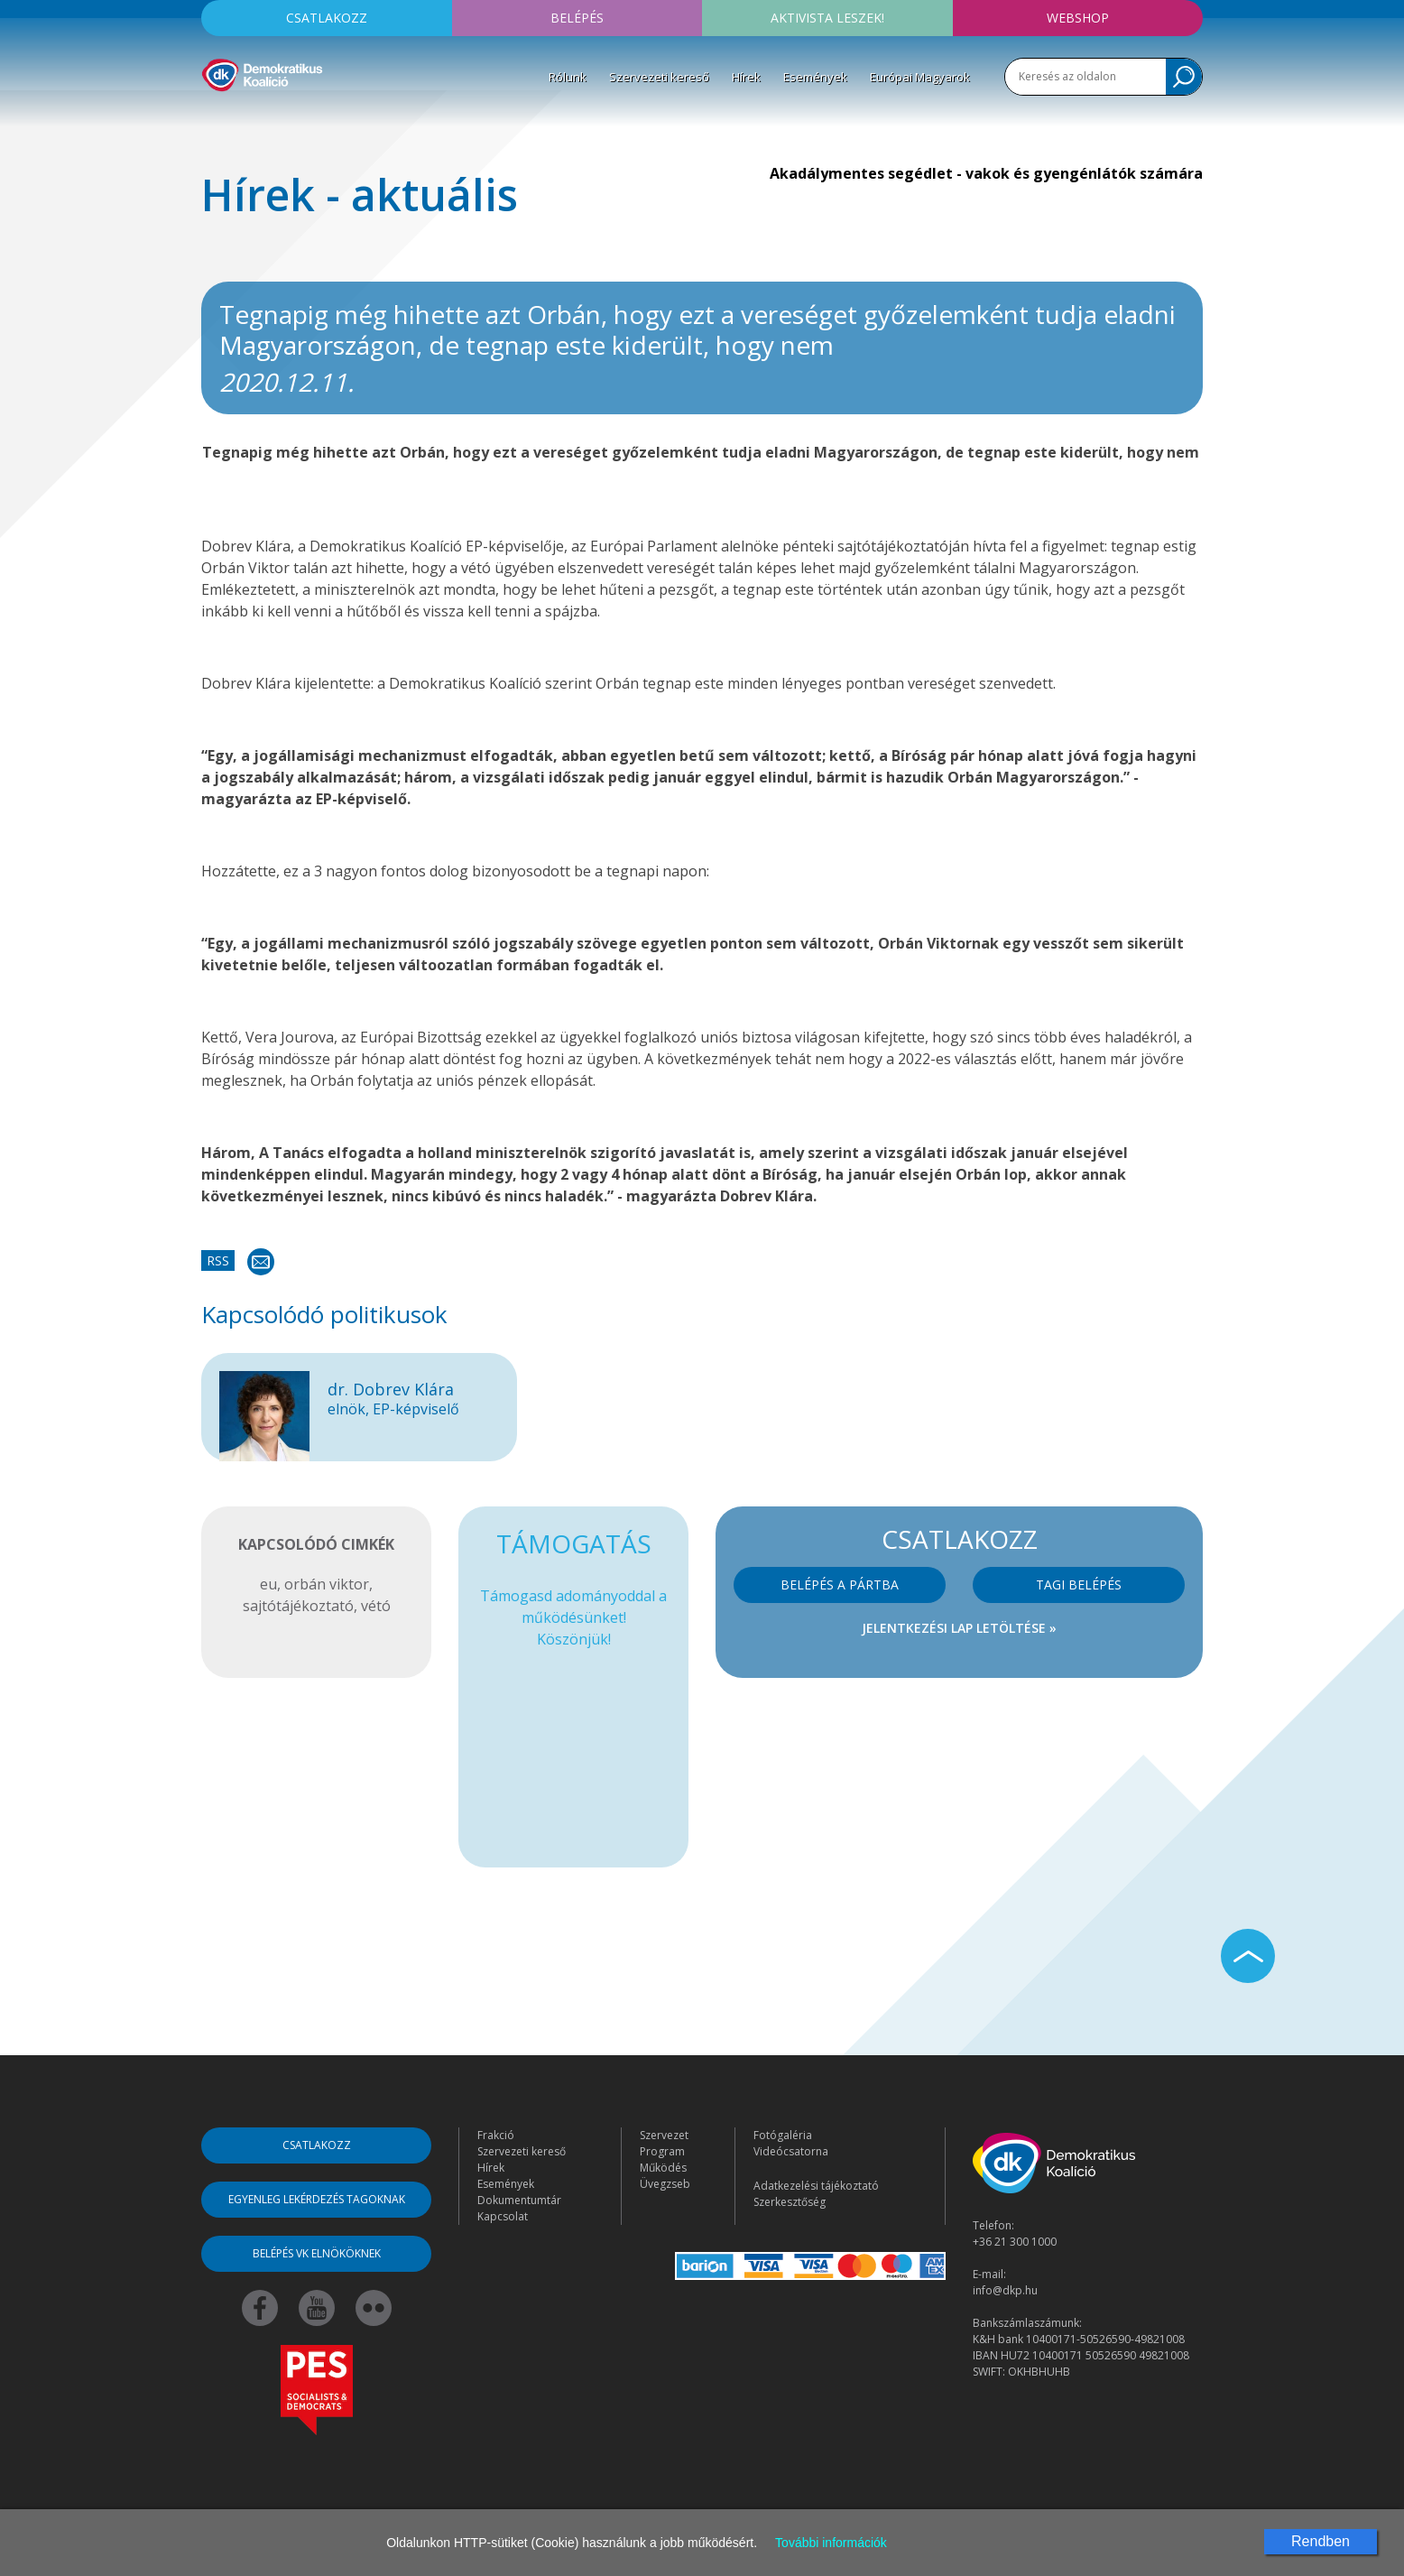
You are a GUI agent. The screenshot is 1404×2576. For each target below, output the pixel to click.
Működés (663, 2167)
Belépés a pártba (840, 1584)
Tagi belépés (1079, 1584)
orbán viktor (326, 1584)
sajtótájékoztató (298, 1606)
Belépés (577, 17)
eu (268, 1584)
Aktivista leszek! (827, 17)
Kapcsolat (502, 2216)
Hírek (746, 77)
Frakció (495, 2135)
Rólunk (568, 77)
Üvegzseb (665, 2183)
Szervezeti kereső (659, 77)
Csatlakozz (326, 17)
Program (662, 2151)
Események (815, 77)
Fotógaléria (782, 2135)
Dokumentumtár (519, 2200)
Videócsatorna (790, 2151)
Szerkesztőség (789, 2202)
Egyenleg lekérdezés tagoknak (316, 2199)
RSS (218, 1260)
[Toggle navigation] (213, 118)
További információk (831, 2542)
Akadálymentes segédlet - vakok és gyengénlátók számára (986, 173)
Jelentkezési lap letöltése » (959, 1627)
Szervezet (664, 2135)
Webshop (1078, 17)
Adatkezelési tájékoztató (816, 2185)
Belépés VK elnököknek (317, 2253)
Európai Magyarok (920, 77)
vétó (376, 1606)
